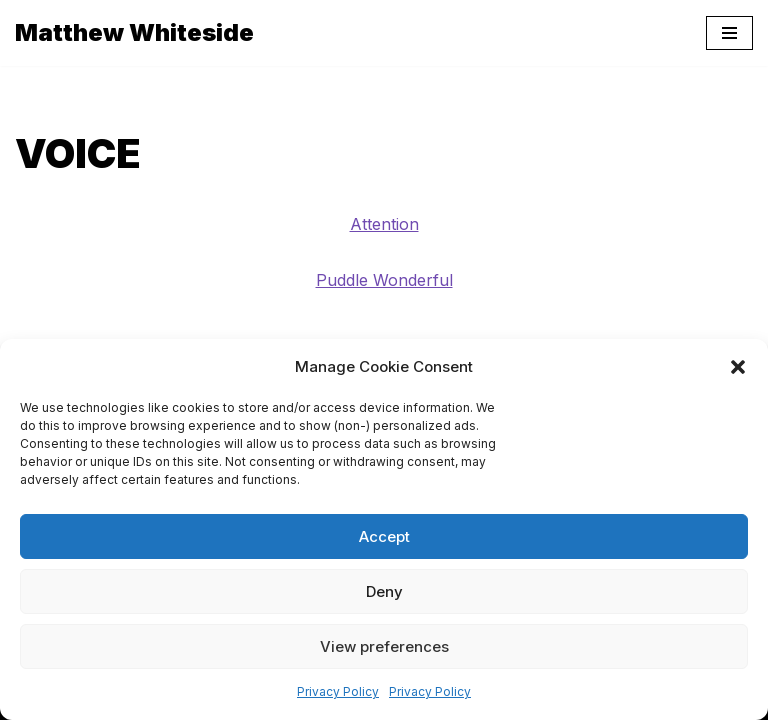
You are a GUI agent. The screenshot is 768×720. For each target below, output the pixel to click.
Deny (384, 591)
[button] (738, 367)
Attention (384, 224)
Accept (384, 536)
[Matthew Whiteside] (134, 33)
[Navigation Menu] (729, 33)
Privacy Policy (338, 691)
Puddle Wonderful (384, 280)
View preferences (384, 646)
